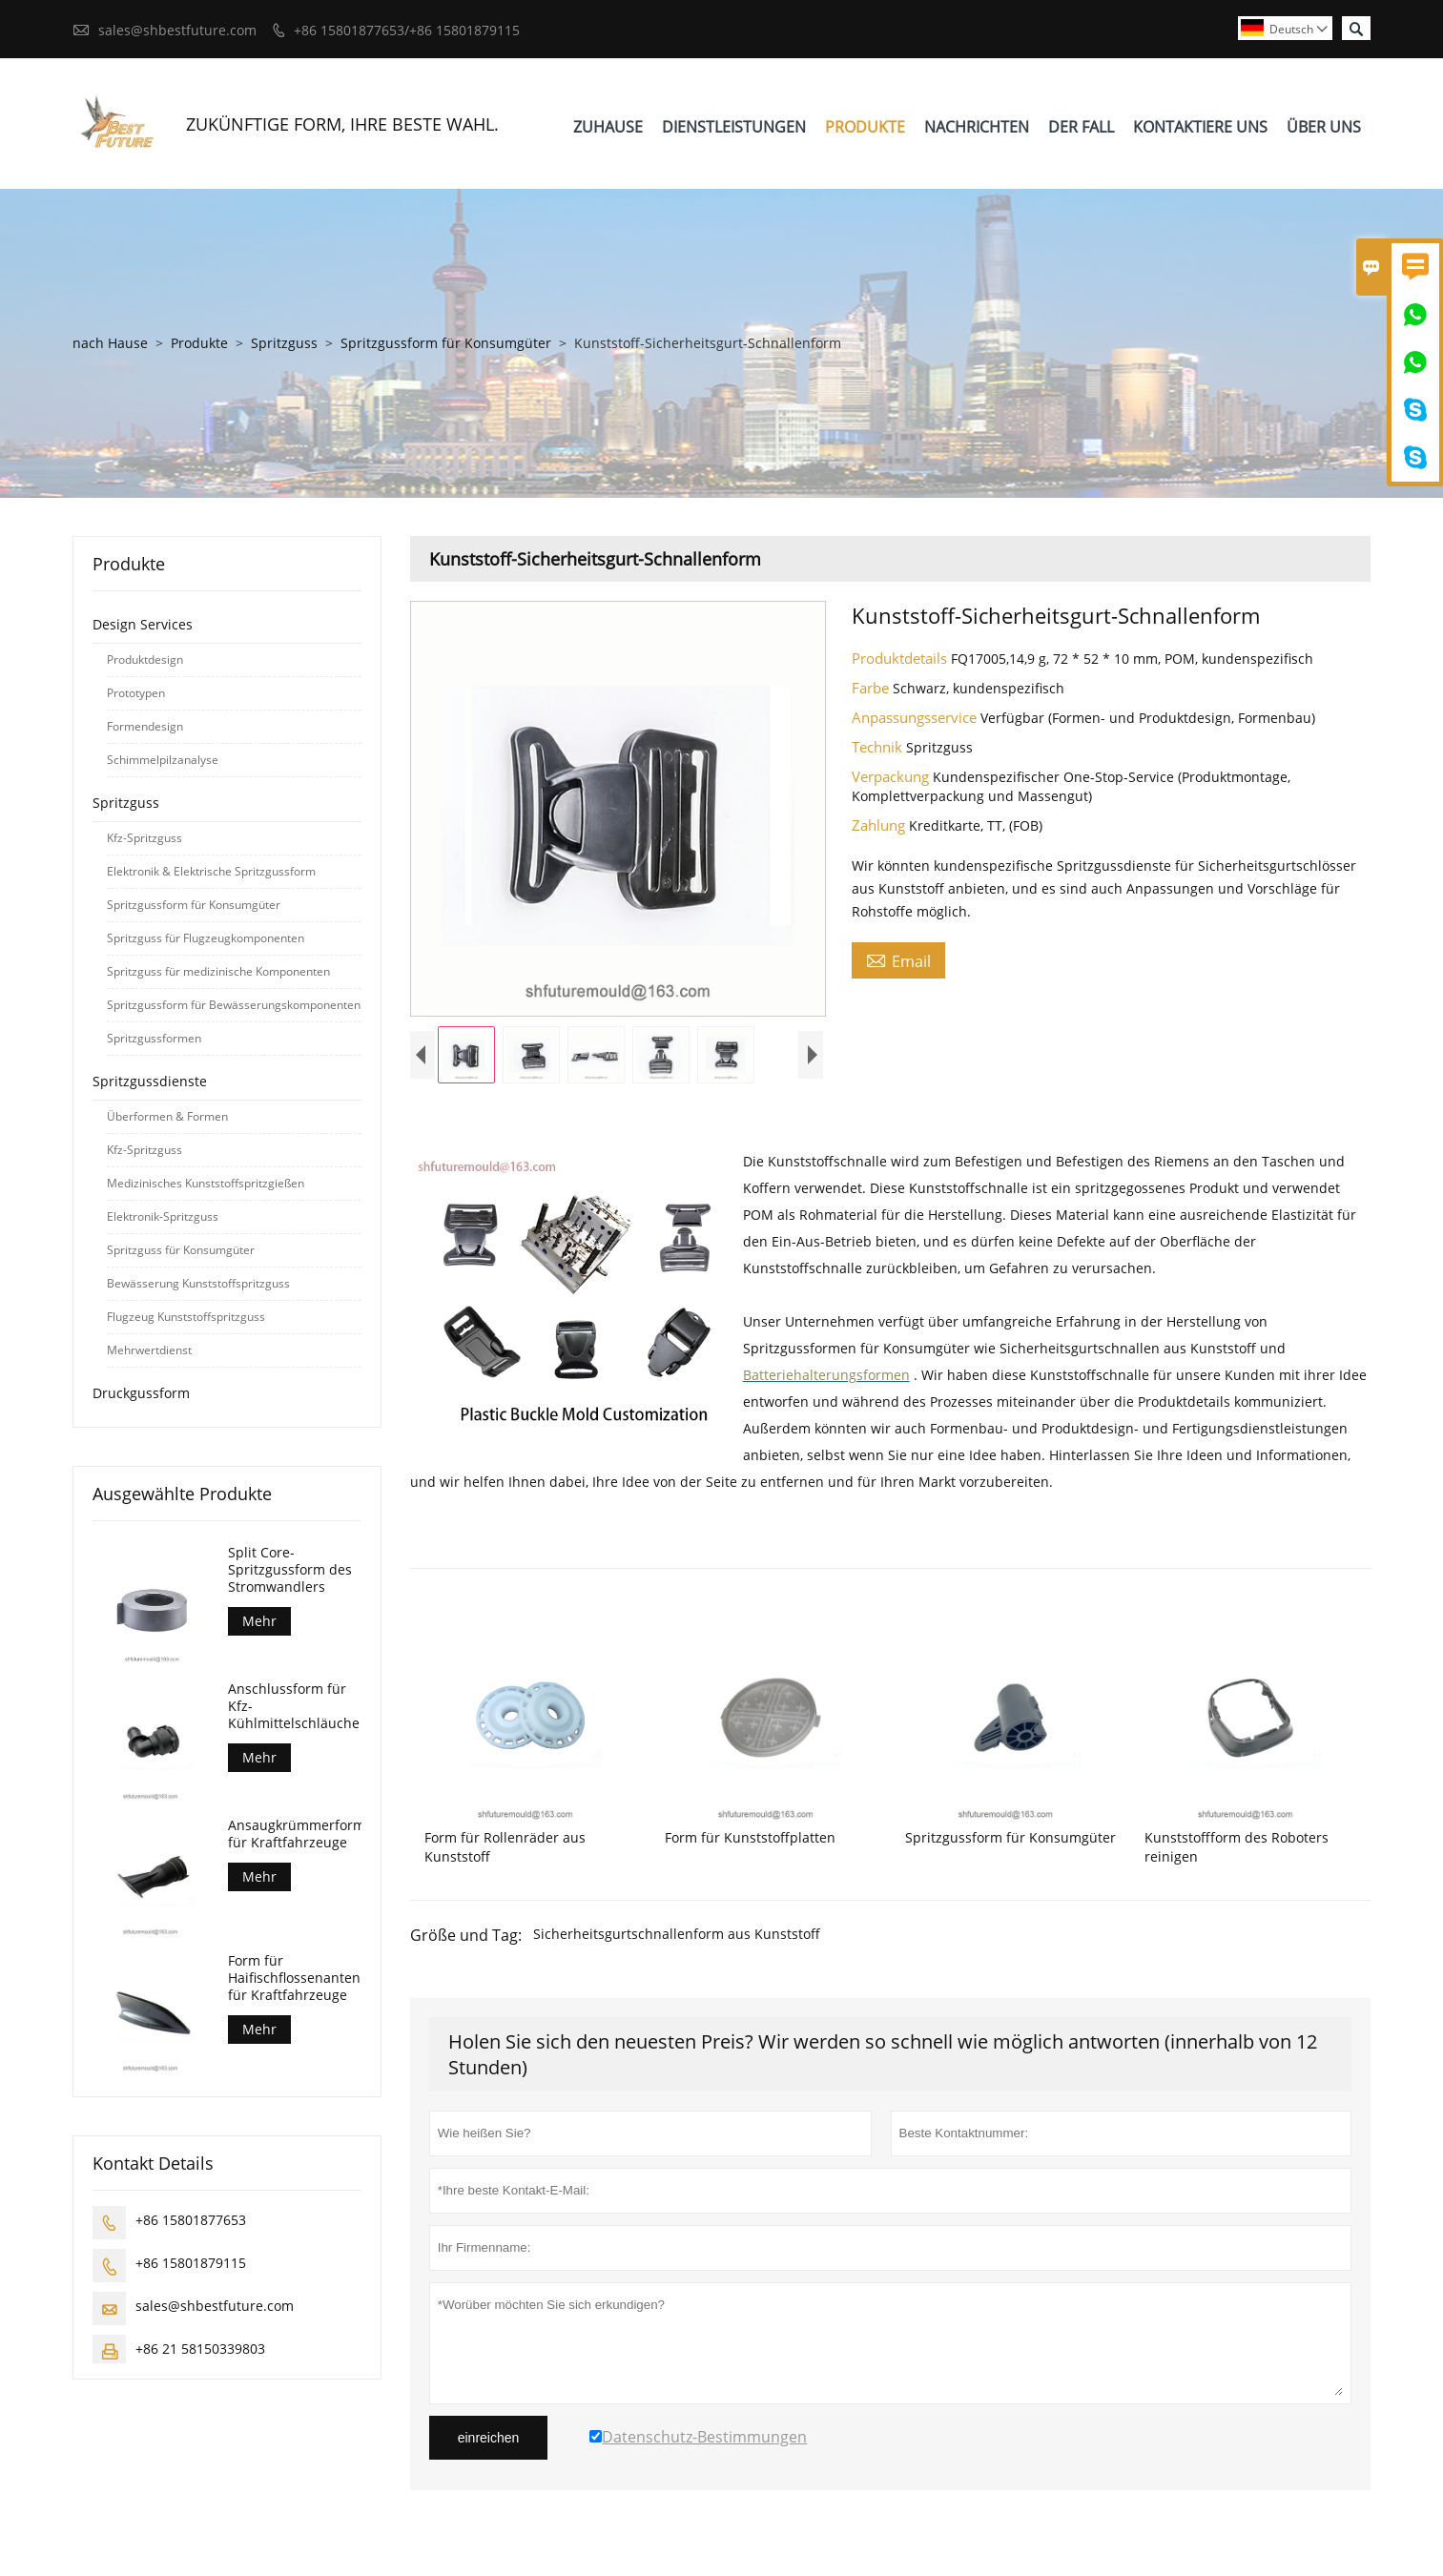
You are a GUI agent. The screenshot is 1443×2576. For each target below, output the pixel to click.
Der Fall (1081, 126)
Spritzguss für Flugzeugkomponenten (205, 938)
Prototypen (136, 693)
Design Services (143, 624)
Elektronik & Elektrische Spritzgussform (211, 871)
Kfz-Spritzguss (144, 838)
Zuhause (608, 126)
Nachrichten (976, 126)
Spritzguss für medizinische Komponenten (218, 971)
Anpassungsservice (916, 717)
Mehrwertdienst (149, 1350)
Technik (879, 746)
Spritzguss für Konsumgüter (181, 1250)
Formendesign (145, 726)
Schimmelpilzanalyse (162, 760)
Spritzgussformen (154, 1038)
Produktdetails (901, 658)
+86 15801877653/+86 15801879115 (407, 30)
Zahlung (880, 825)
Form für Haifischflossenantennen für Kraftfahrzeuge (294, 1978)
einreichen (489, 2437)
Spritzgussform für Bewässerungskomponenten (234, 1005)
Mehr (259, 1621)
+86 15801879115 (190, 2263)
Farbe (872, 687)
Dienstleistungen (734, 126)
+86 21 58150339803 (200, 2348)
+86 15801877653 (190, 2220)
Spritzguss (284, 343)
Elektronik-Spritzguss (162, 1216)
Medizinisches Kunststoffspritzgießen (205, 1183)
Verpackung (892, 776)
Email (898, 960)
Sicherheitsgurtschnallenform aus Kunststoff (676, 1934)
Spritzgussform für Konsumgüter (445, 343)
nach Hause (110, 343)
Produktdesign (145, 659)
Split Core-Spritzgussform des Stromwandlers (290, 1570)
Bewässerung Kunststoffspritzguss (198, 1283)
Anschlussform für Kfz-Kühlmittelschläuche (294, 1706)
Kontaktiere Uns (1200, 126)
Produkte (865, 126)
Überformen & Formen (167, 1116)
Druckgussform (141, 1393)
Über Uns (1324, 126)
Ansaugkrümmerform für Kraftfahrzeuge (294, 1834)
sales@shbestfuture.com (177, 30)
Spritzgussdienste (150, 1081)
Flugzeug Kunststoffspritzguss (186, 1317)
